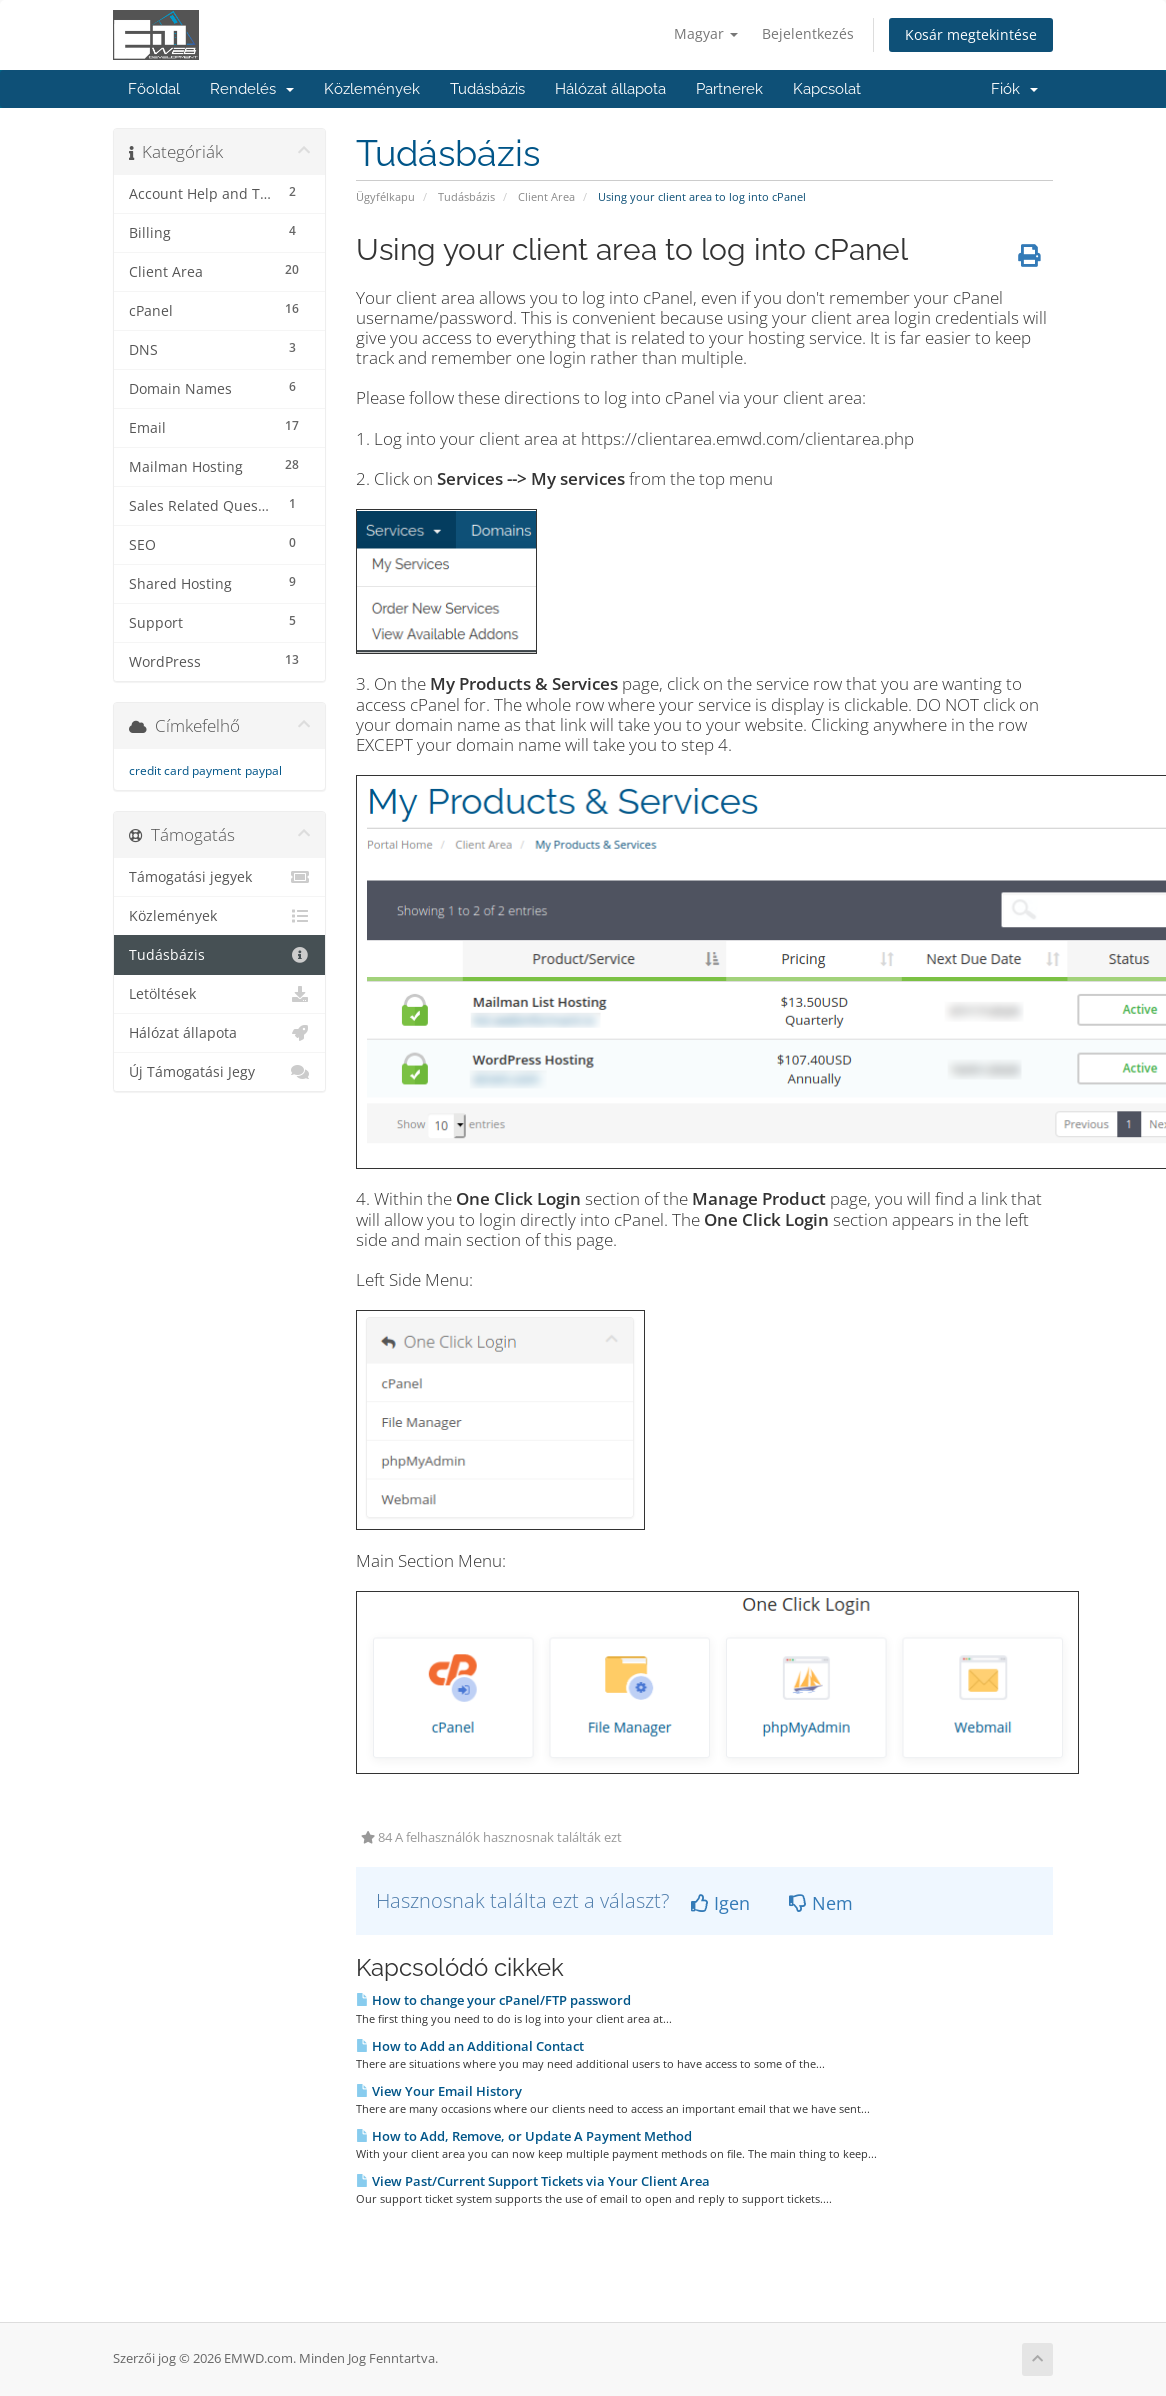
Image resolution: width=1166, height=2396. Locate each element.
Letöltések (219, 994)
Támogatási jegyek (219, 877)
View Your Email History (439, 2091)
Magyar (706, 33)
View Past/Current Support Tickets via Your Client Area (533, 2181)
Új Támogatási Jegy (219, 1072)
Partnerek (729, 89)
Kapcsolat (827, 89)
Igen (720, 1903)
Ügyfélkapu (385, 196)
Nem (821, 1903)
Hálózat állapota (610, 89)
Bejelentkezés (808, 33)
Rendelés (252, 89)
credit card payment (185, 770)
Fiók (1014, 89)
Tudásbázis (487, 89)
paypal (263, 770)
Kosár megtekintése (971, 34)
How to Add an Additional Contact (470, 2046)
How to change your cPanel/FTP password (493, 2000)
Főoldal (154, 89)
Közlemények (372, 89)
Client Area (546, 196)
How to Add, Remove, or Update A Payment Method (524, 2136)
